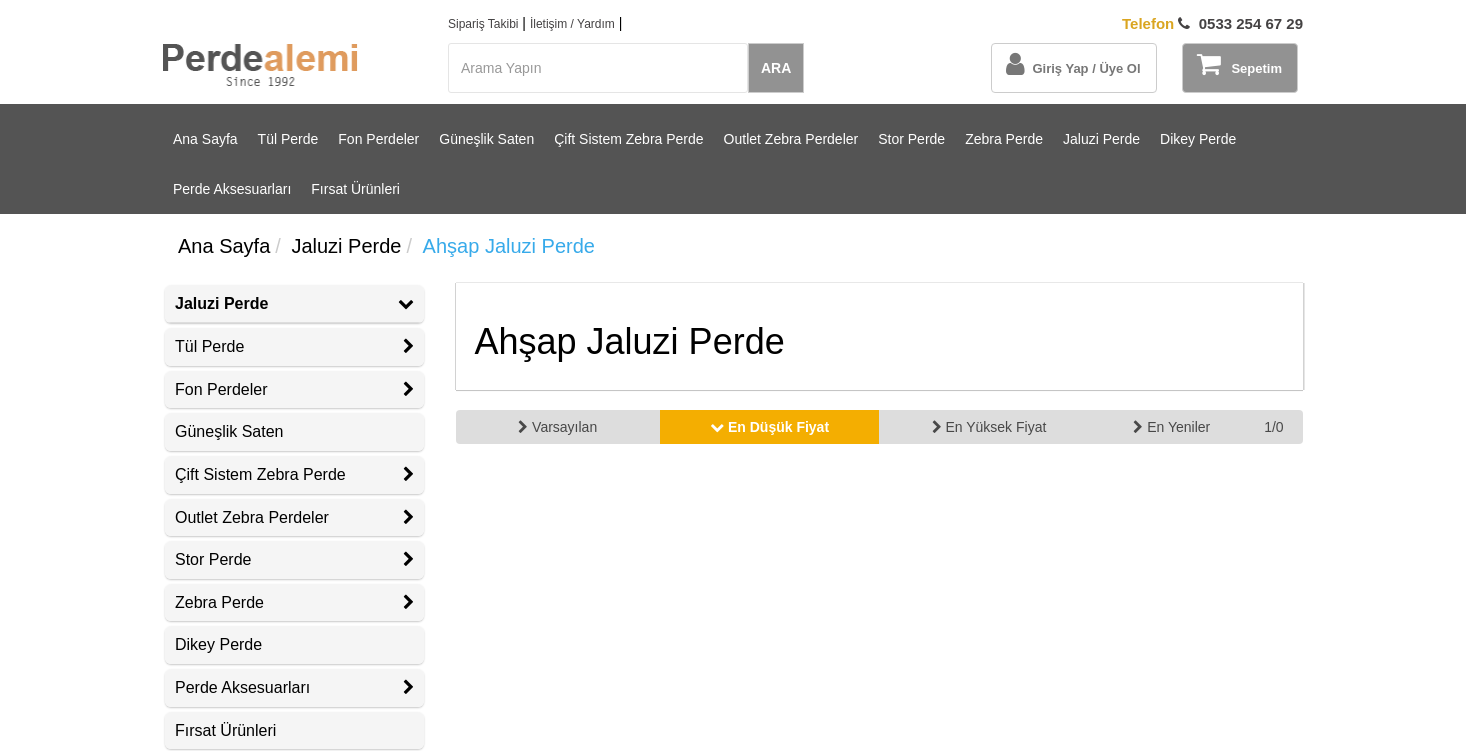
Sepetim (1239, 64)
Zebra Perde (1004, 139)
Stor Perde (911, 139)
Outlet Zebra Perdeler (791, 139)
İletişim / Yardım (572, 24)
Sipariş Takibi (483, 24)
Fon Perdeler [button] (294, 389)
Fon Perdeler (378, 139)
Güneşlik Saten (486, 139)
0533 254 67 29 (1212, 23)
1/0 (1273, 427)
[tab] (294, 304)
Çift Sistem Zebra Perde (628, 139)
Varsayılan (557, 427)
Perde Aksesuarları (232, 189)
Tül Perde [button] (294, 346)
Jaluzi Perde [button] (294, 303)
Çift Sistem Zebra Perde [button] (294, 474)
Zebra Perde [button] (294, 602)
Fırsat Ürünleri (355, 189)
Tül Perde (288, 139)
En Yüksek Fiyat (989, 427)
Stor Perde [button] (294, 559)
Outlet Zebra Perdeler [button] (294, 517)
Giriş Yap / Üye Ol (1073, 64)
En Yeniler (1171, 427)
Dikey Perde (1198, 139)
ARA (776, 68)
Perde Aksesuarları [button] (294, 687)
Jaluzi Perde (1101, 139)
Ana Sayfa (205, 139)
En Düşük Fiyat (769, 427)
